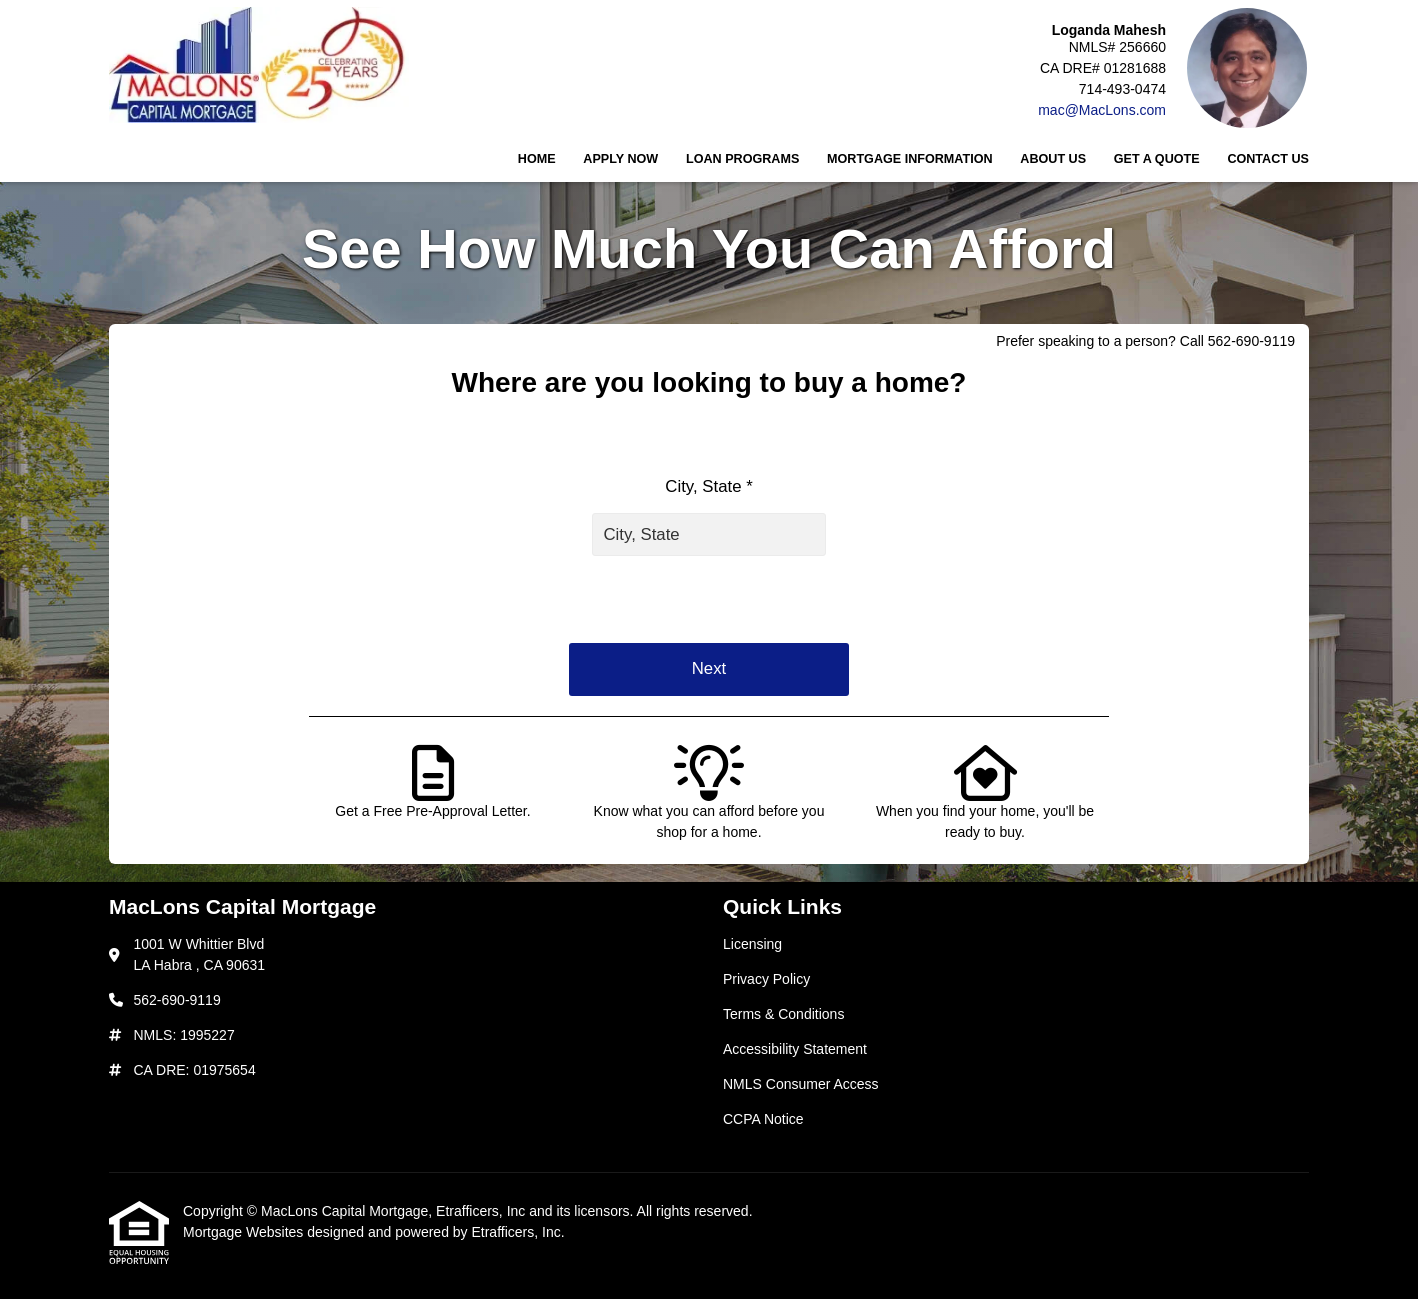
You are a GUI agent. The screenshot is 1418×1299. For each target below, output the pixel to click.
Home (537, 159)
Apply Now (620, 159)
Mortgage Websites (245, 1232)
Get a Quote (1157, 159)
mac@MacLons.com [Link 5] (1102, 110)
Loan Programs (742, 159)
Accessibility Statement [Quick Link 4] (795, 1049)
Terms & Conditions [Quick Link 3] (783, 1014)
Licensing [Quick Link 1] (752, 944)
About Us (1053, 159)
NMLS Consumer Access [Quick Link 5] (801, 1084)
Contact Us (1268, 159)
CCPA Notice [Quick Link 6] (763, 1119)
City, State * (708, 486)
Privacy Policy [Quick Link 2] (766, 979)
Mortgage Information (910, 159)
